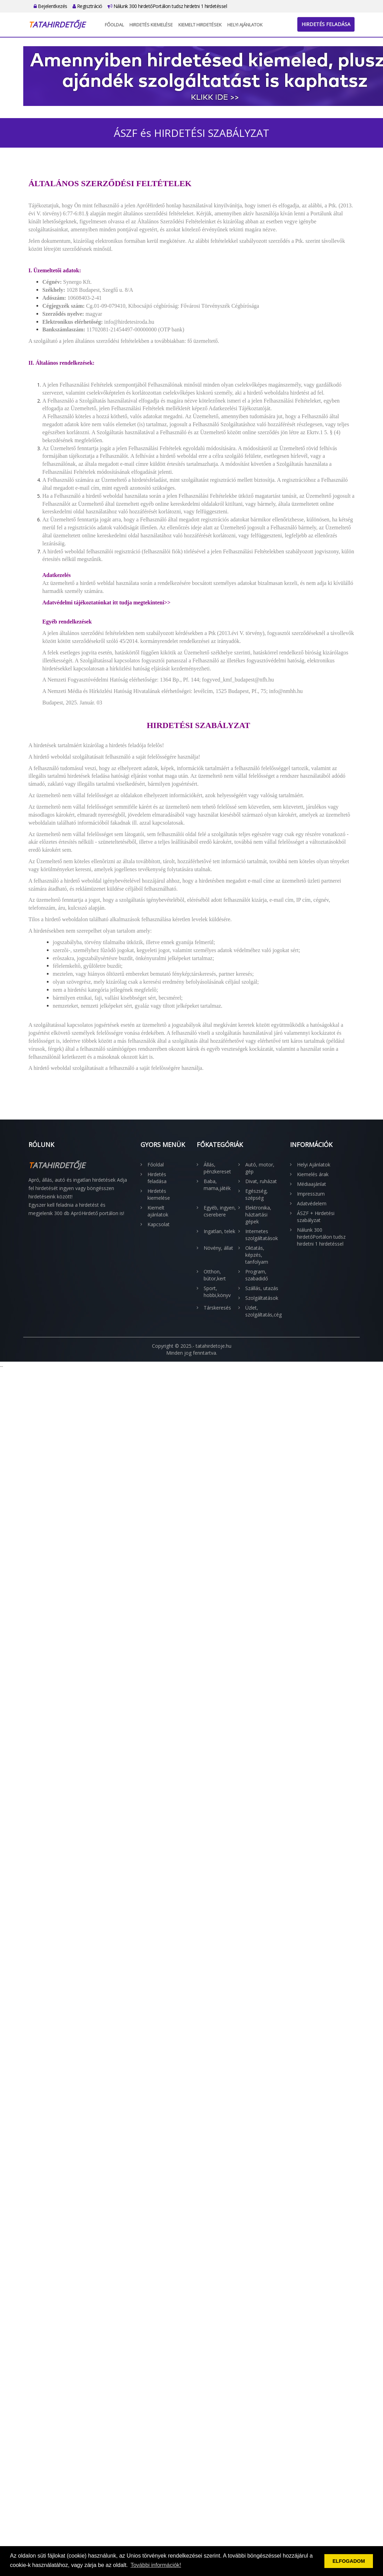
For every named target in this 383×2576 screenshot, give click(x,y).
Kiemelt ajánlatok (157, 1211)
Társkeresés (217, 1307)
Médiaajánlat (311, 1184)
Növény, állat (218, 1248)
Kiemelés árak (313, 1174)
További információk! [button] (155, 2565)
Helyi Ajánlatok (245, 25)
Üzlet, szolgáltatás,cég (262, 1311)
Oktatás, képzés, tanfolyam (256, 1255)
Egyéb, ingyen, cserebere (220, 1211)
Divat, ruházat (261, 1181)
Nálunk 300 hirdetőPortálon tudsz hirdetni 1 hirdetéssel (167, 6)
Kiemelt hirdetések (200, 25)
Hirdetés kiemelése (151, 25)
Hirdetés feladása (325, 24)
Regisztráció (87, 6)
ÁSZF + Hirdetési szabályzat (315, 1216)
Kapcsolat (158, 1224)
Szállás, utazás (261, 1288)
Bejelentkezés (50, 6)
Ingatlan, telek (219, 1231)
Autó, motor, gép (259, 1168)
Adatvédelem (311, 1203)
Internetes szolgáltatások (261, 1234)
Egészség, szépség (256, 1194)
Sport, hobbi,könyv (217, 1291)
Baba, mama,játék (217, 1184)
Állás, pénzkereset (217, 1168)
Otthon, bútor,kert (215, 1275)
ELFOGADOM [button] (348, 2561)
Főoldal (114, 25)
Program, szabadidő (256, 1275)
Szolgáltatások (261, 1298)
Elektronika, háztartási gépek (258, 1214)
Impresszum (311, 1193)
